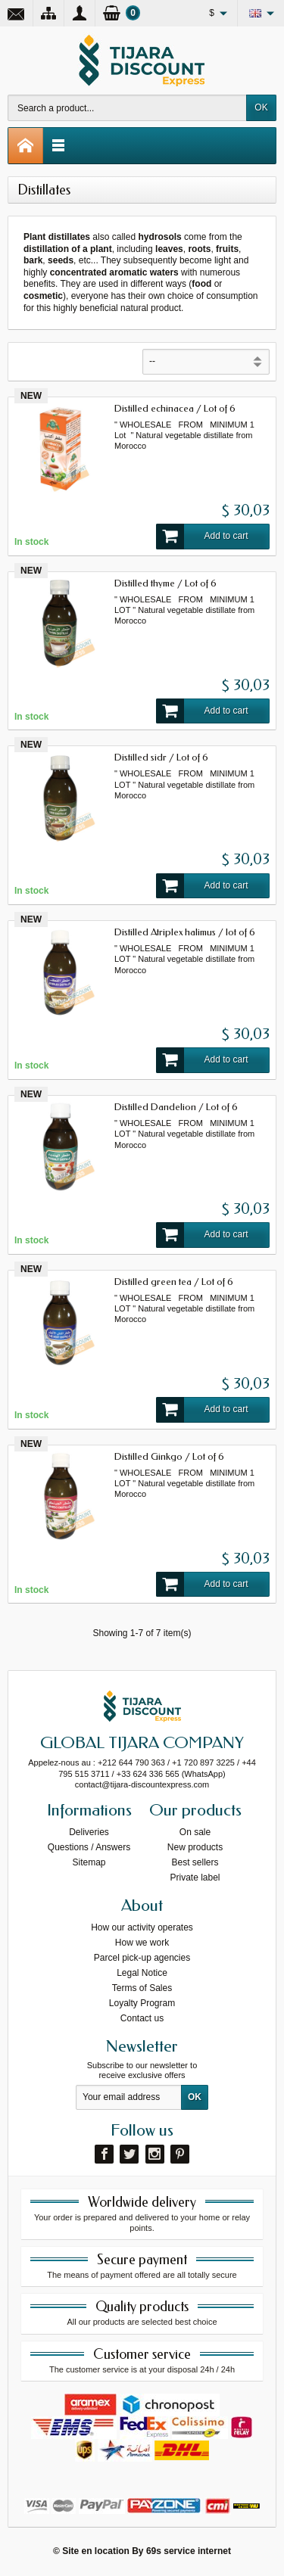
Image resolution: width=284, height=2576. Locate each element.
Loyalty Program (142, 2003)
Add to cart (202, 536)
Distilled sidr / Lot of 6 (161, 757)
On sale (195, 1832)
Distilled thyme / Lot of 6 (165, 583)
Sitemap (88, 1862)
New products (195, 1847)
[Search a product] (127, 108)
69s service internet (188, 2551)
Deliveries (89, 1832)
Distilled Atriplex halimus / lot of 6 (184, 932)
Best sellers (194, 1862)
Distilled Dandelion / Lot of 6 (176, 1106)
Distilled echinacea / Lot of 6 (175, 408)
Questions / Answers (89, 1847)
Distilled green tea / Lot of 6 (173, 1281)
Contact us (142, 2018)
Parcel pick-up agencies (142, 1957)
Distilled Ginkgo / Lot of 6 (169, 1456)
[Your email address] (129, 2098)
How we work (142, 1942)
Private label (195, 1877)
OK (260, 107)
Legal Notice (142, 1973)
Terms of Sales (142, 1988)
